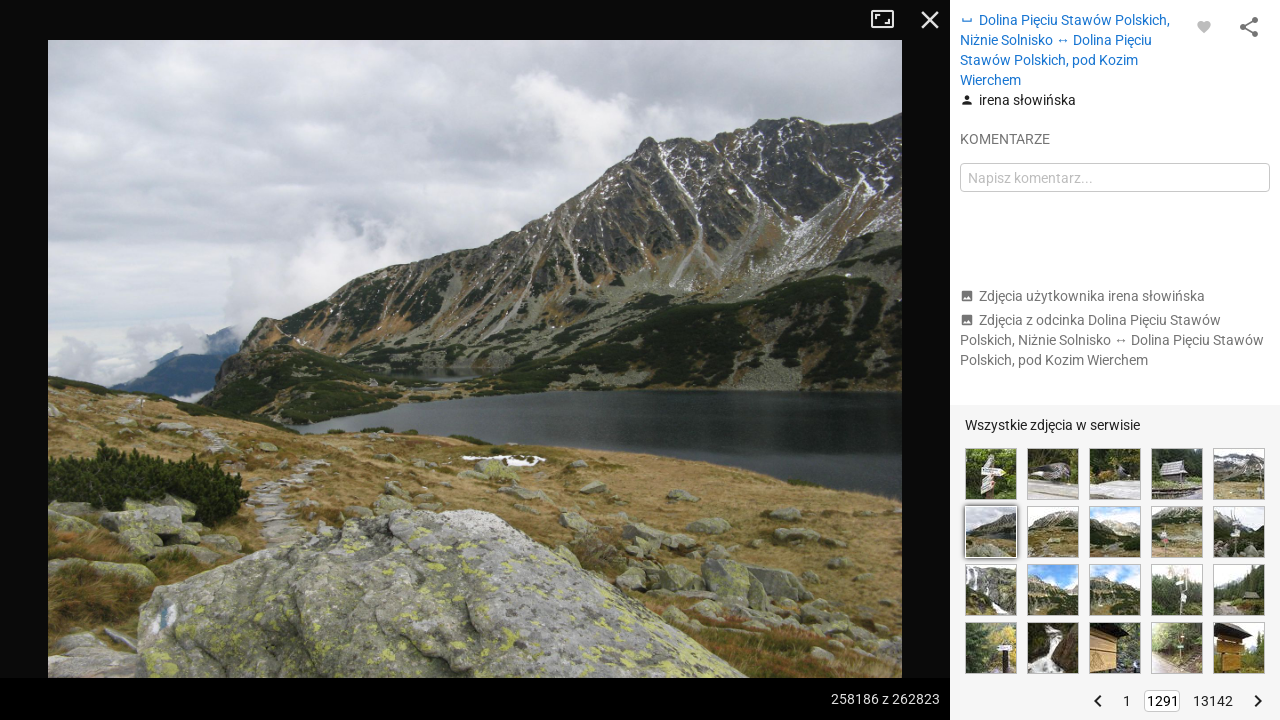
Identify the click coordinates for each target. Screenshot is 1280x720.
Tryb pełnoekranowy (890, 20)
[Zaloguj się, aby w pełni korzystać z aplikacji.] (1204, 26)
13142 (1213, 701)
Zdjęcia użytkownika (1082, 296)
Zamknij (930, 20)
